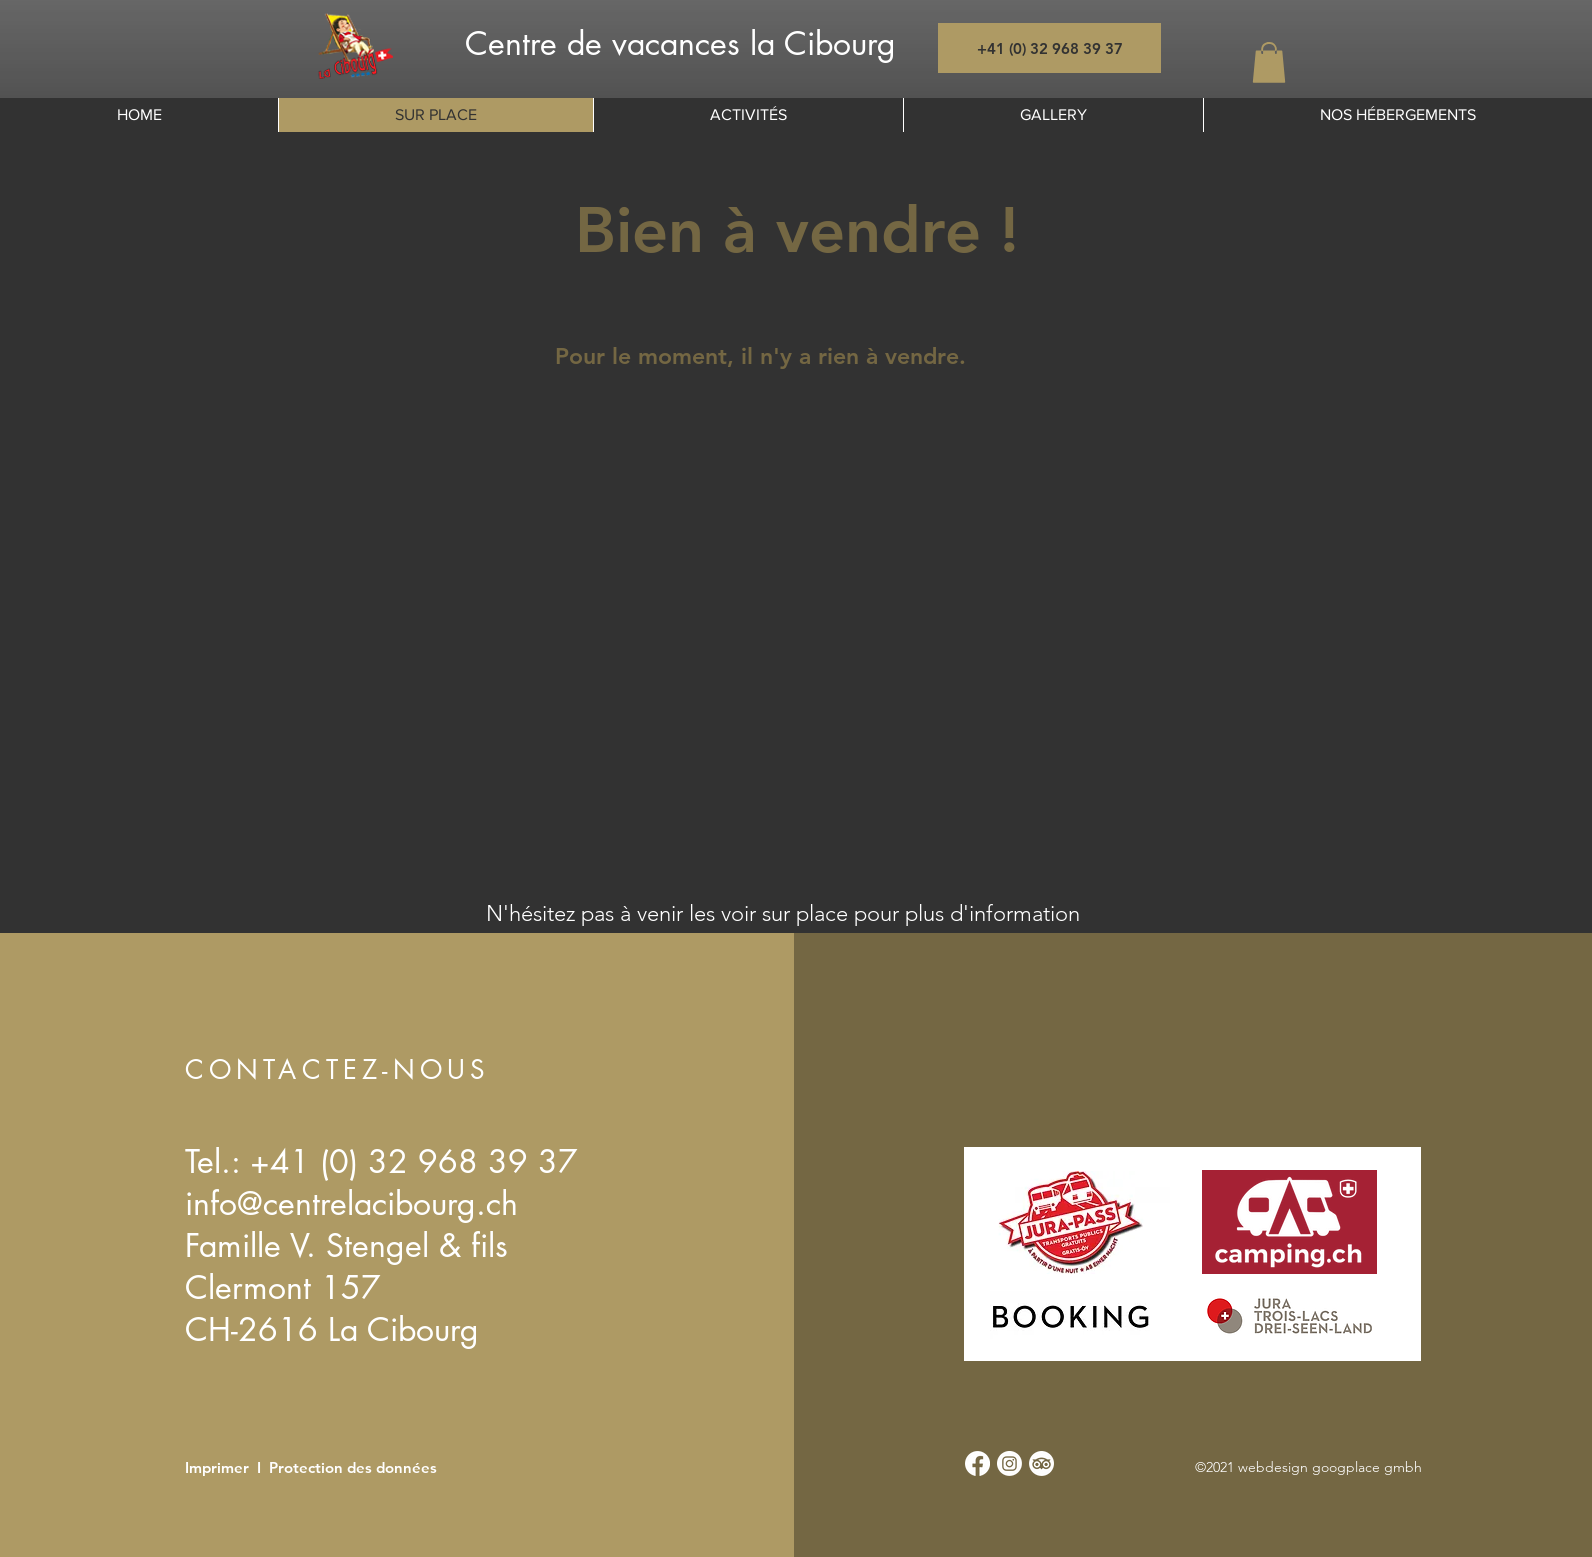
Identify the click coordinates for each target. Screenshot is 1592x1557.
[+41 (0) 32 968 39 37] (1049, 48)
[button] (1269, 62)
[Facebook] (977, 1463)
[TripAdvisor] (1041, 1463)
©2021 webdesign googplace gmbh (1308, 1467)
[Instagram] (1009, 1463)
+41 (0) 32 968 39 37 (414, 1161)
